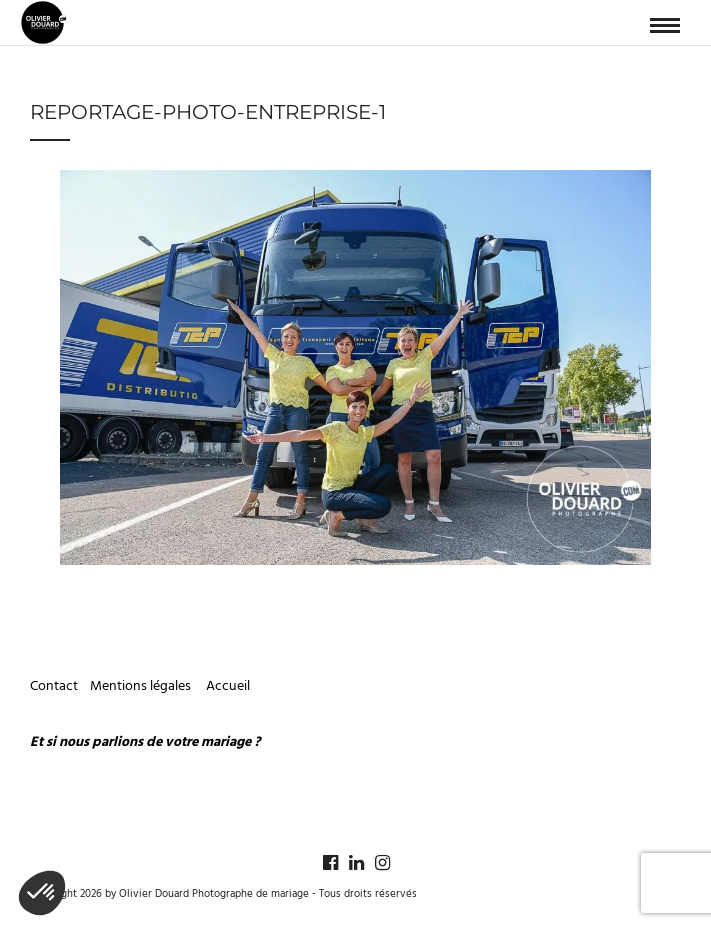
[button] (42, 893)
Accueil (228, 686)
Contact (54, 686)
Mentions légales (142, 686)
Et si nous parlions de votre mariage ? (145, 742)
